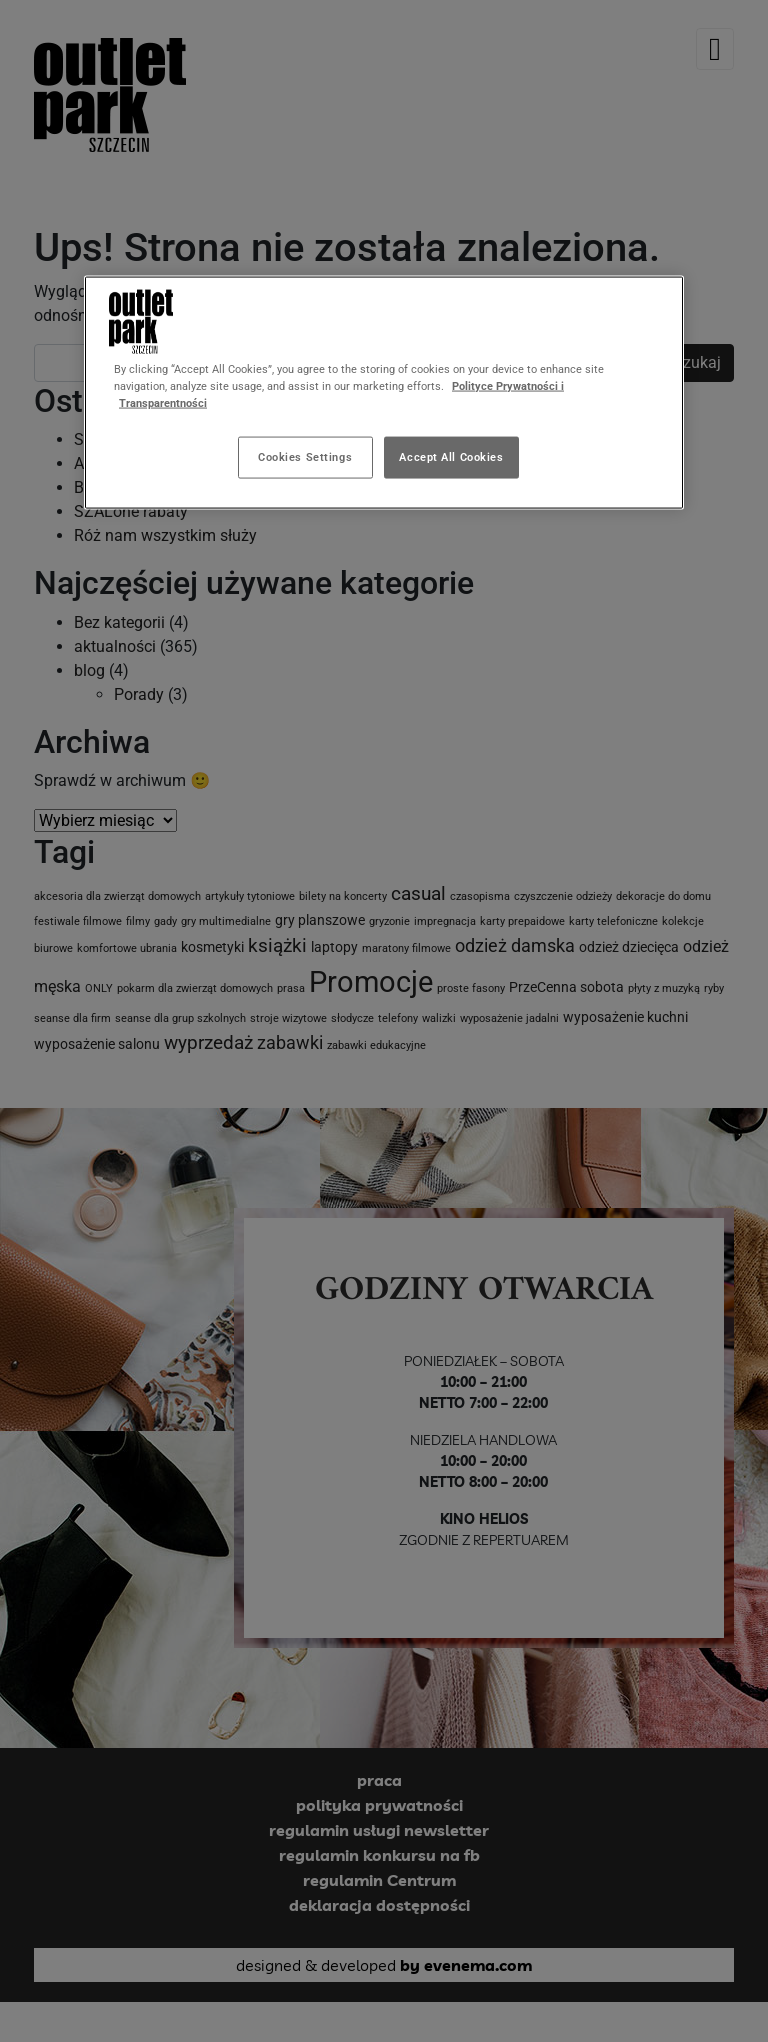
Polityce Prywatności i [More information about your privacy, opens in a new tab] (508, 386)
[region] (384, 393)
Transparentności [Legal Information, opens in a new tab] (163, 403)
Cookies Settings (305, 457)
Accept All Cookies (451, 457)
